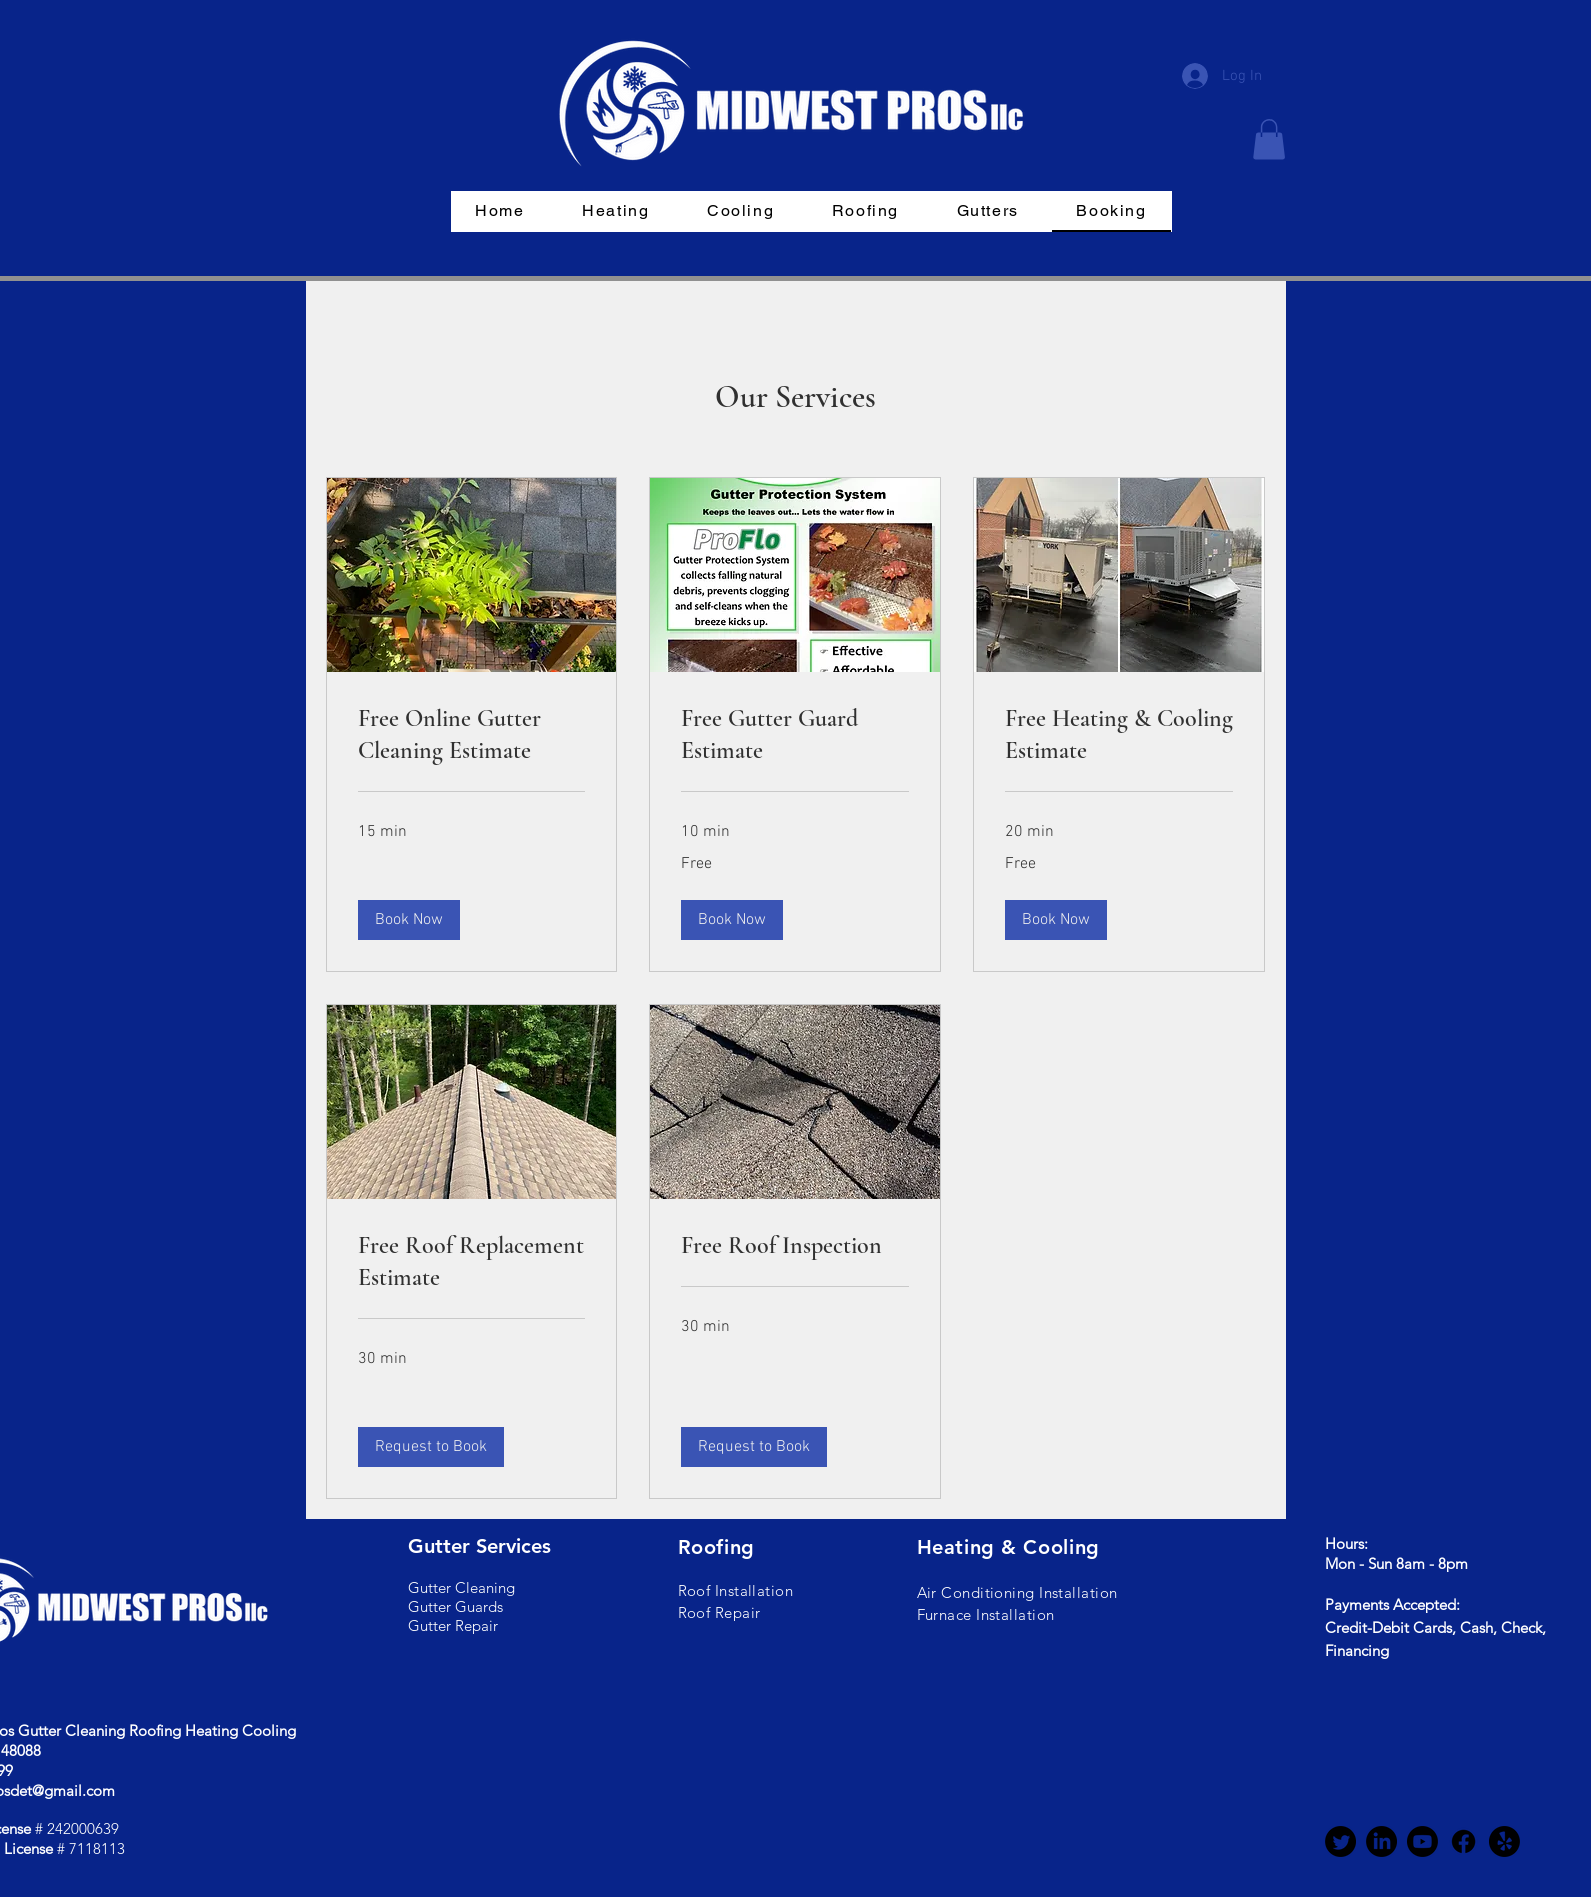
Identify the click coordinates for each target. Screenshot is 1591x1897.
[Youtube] (1422, 1841)
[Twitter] (1340, 1841)
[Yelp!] (1504, 1841)
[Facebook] (1463, 1841)
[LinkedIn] (1381, 1841)
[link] (472, 735)
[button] (1269, 139)
